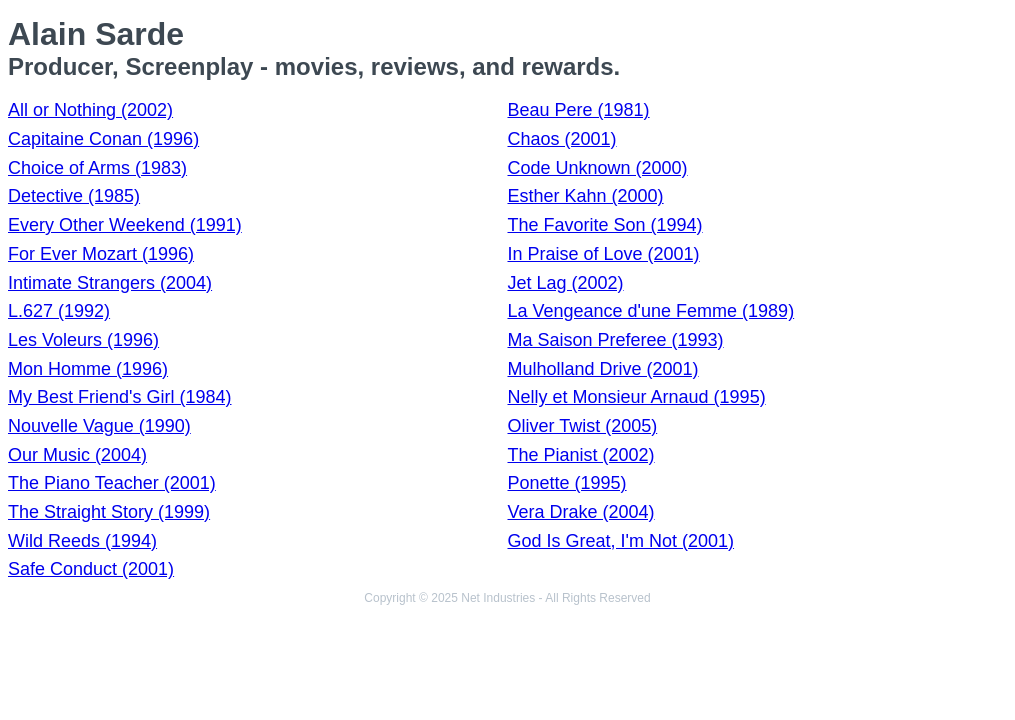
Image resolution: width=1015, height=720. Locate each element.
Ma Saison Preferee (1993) (616, 340)
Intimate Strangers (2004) (110, 283)
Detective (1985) (74, 196)
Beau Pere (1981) (579, 110)
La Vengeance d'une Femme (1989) (651, 311)
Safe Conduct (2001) (91, 569)
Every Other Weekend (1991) (125, 225)
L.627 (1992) (59, 311)
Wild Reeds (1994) (82, 541)
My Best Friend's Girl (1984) (120, 397)
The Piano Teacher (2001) (112, 483)
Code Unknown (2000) (598, 168)
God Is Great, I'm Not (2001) (621, 541)
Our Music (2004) (77, 455)
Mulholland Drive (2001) (603, 369)
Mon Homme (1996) (88, 369)
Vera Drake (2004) (581, 512)
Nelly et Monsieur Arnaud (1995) (637, 397)
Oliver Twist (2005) (583, 426)
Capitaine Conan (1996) (103, 139)
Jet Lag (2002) (566, 283)
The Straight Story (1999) (109, 512)
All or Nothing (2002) (90, 110)
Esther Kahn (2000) (586, 196)
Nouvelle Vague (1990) (99, 426)
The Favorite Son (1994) (605, 225)
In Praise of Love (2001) (604, 254)
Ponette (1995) (567, 483)
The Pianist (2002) (581, 455)
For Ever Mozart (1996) (101, 254)
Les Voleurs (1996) (83, 340)
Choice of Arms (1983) (97, 168)
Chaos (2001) (562, 139)
